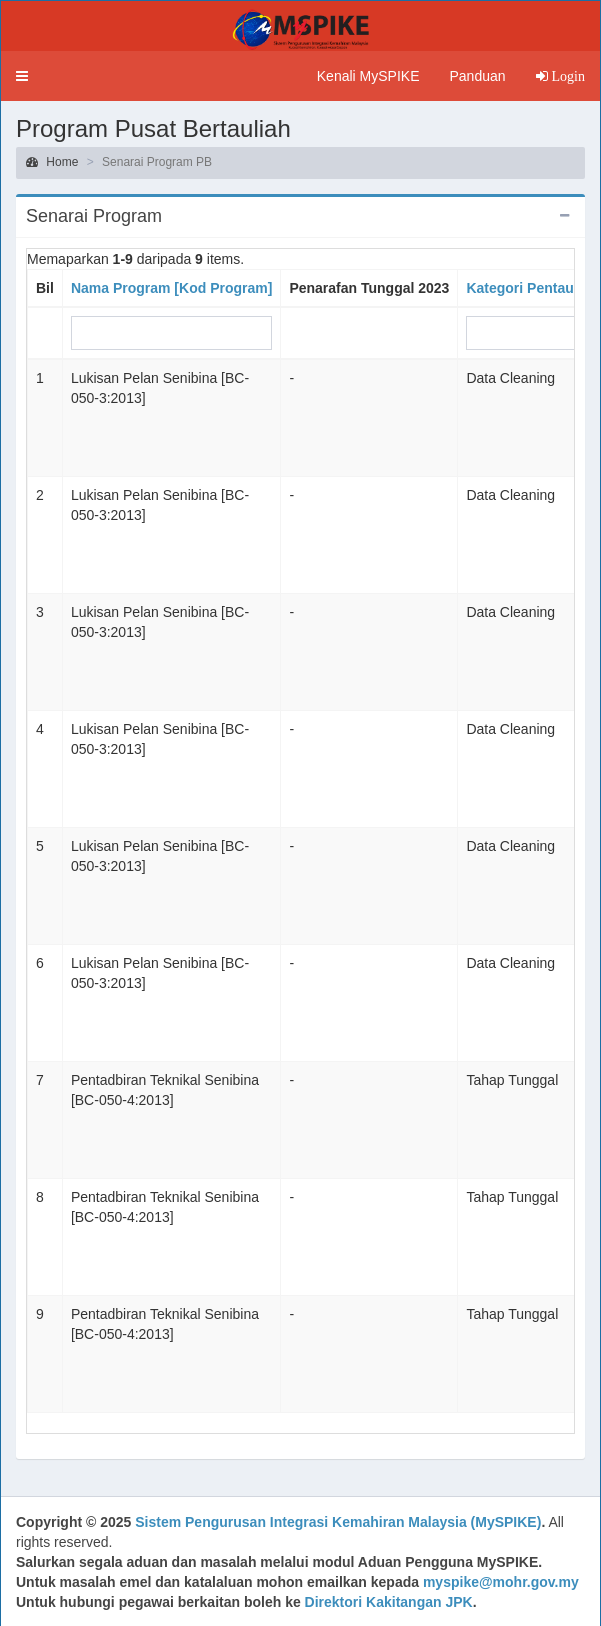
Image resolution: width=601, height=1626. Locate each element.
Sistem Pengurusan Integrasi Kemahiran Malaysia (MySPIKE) (338, 1522)
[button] (22, 76)
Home (52, 162)
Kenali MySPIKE (368, 76)
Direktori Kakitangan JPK (389, 1602)
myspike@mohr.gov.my (501, 1582)
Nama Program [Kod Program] (171, 288)
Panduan (477, 76)
